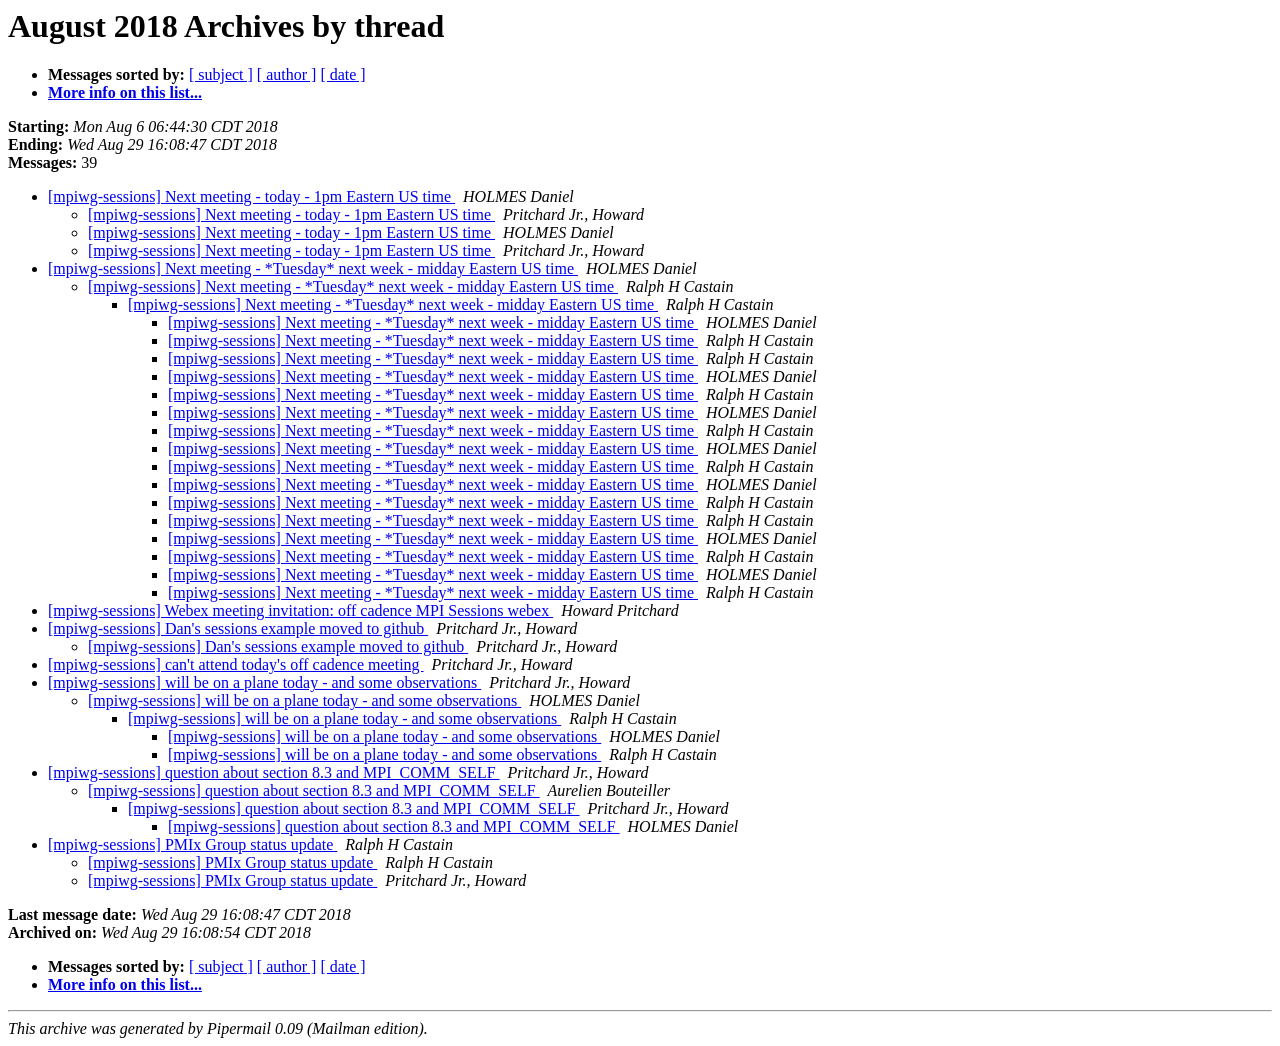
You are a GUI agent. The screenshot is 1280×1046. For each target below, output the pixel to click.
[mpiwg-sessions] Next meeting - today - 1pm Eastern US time (251, 196)
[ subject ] (221, 74)
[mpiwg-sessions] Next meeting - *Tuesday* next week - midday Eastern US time (313, 268)
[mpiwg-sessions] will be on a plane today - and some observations (264, 682)
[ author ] (287, 74)
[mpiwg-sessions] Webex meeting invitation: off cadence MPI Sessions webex (300, 610)
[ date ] (342, 74)
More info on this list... (125, 92)
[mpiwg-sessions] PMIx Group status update (192, 844)
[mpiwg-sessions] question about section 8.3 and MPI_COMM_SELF (274, 772)
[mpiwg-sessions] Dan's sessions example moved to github (238, 628)
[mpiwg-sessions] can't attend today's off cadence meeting (236, 664)
